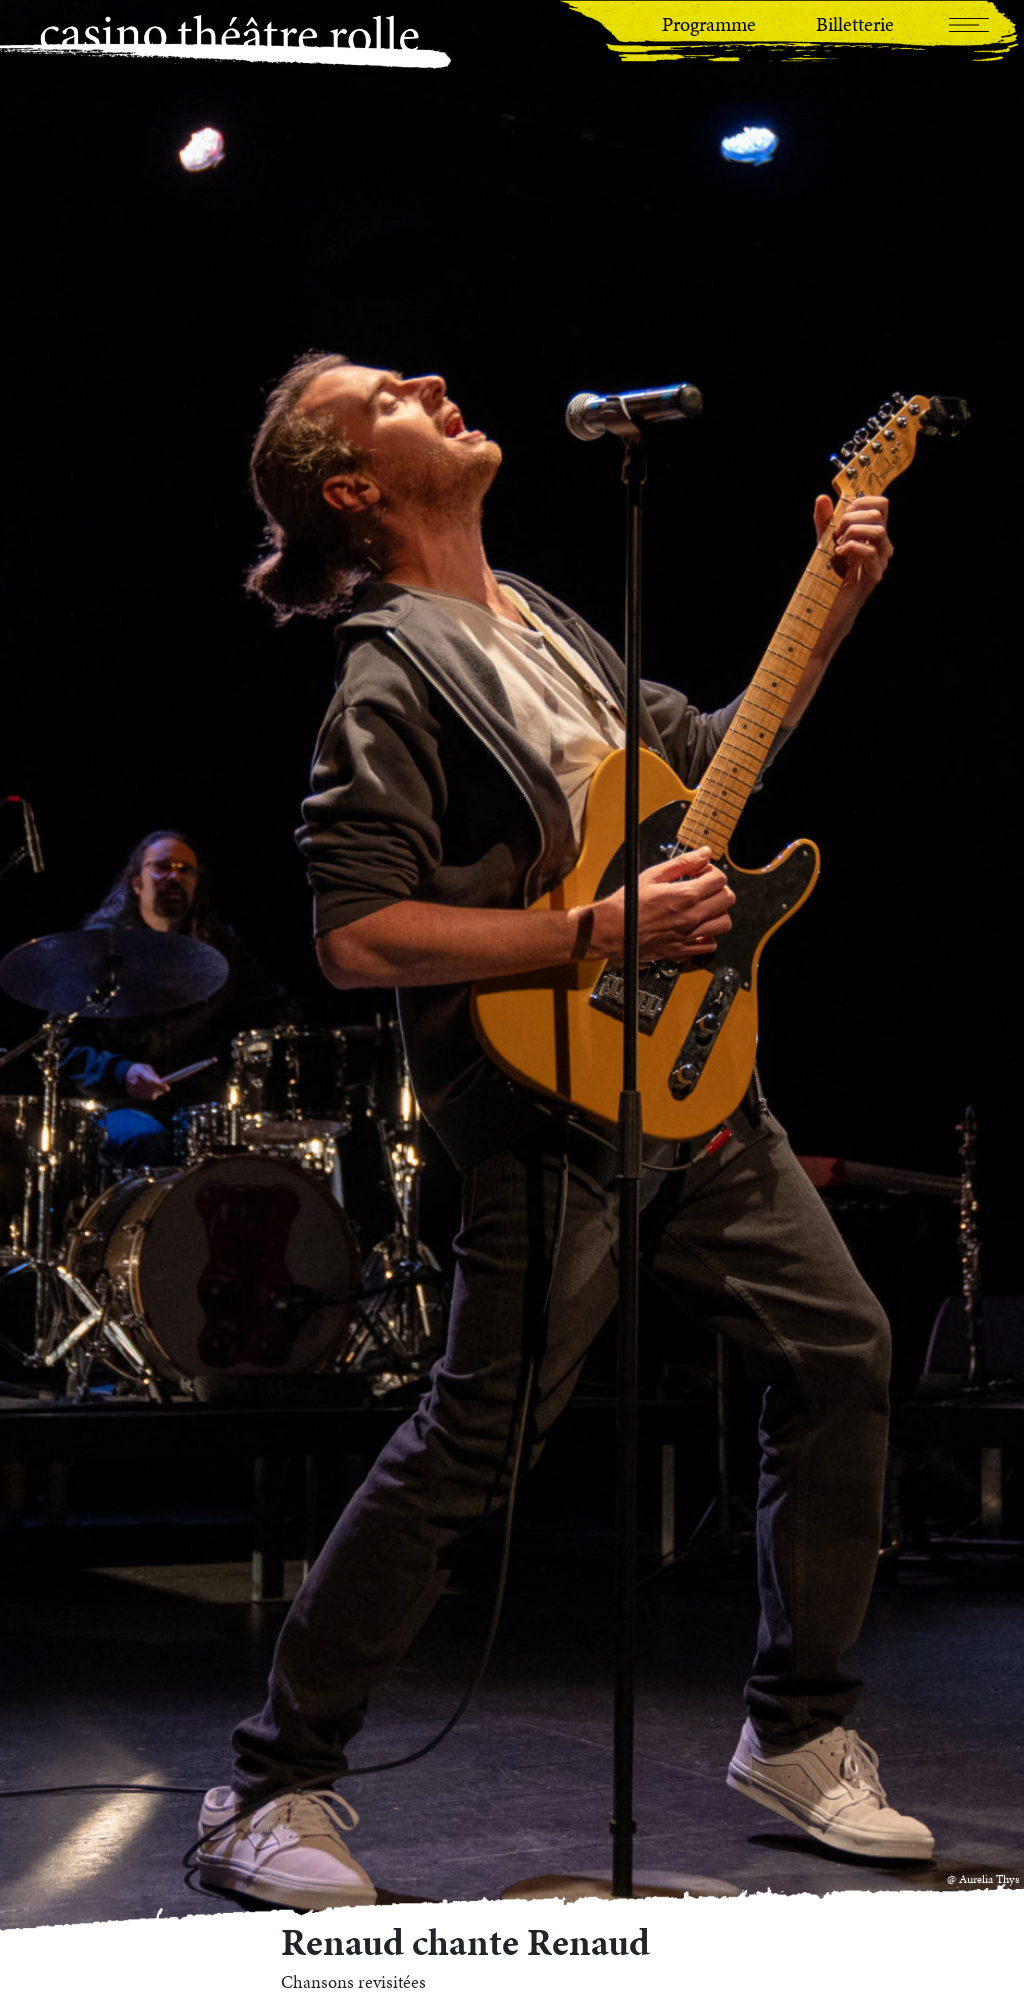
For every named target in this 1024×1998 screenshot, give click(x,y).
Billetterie (855, 24)
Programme (709, 24)
